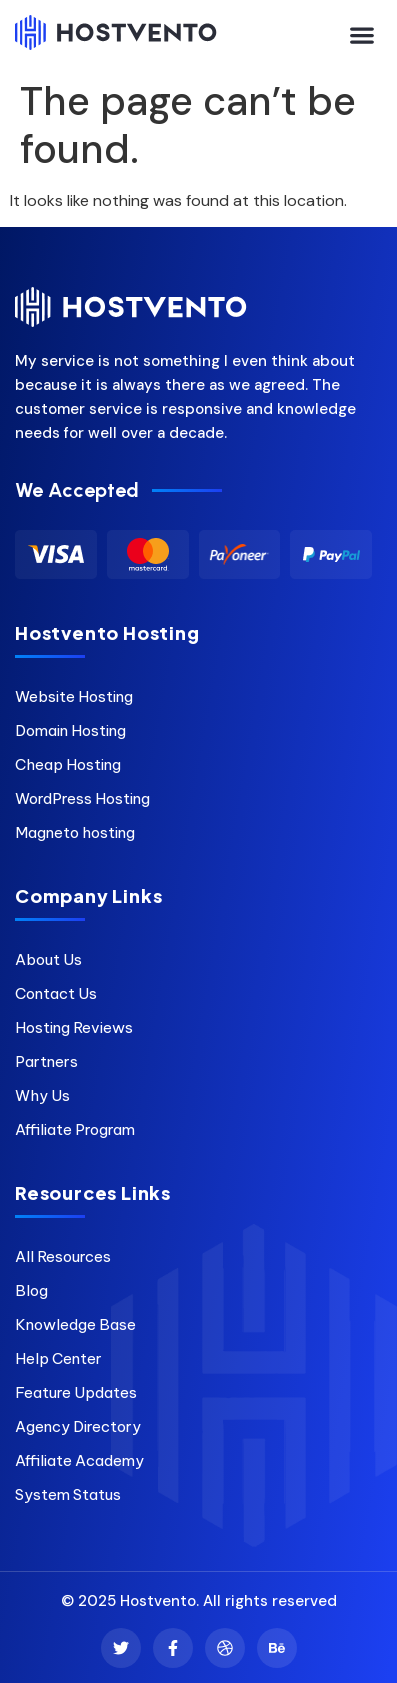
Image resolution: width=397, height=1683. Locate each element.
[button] (362, 34)
